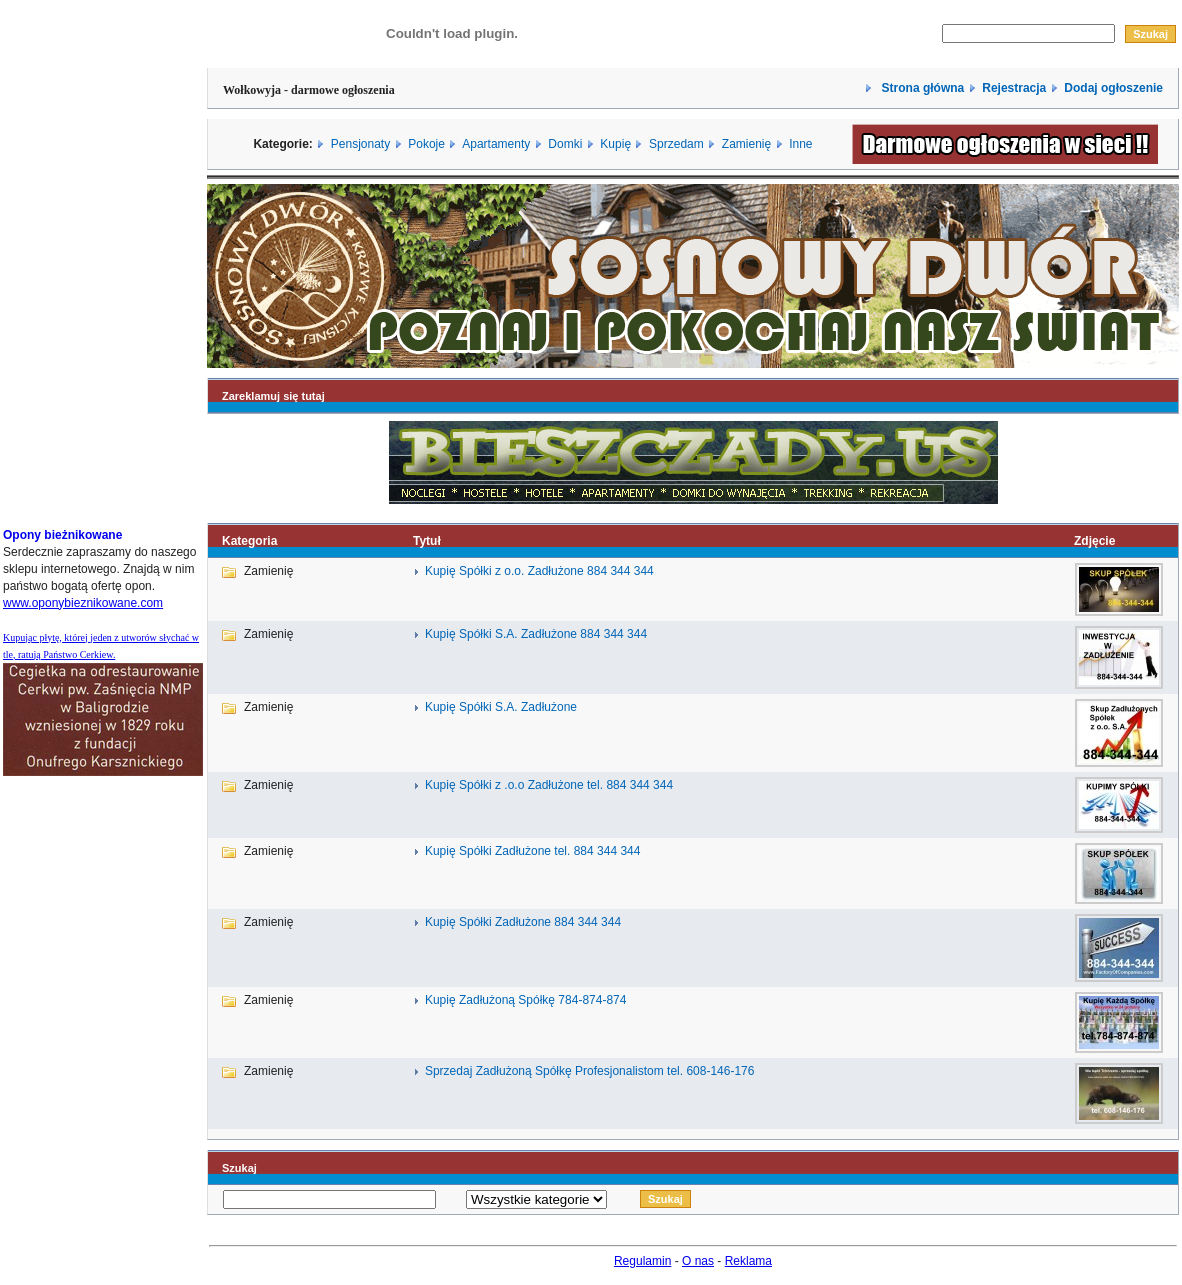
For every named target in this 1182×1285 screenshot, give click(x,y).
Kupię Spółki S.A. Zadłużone (501, 707)
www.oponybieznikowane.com (83, 603)
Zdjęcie (1094, 541)
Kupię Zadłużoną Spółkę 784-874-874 (525, 1000)
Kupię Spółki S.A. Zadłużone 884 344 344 (536, 634)
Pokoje (426, 144)
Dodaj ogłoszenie (1113, 88)
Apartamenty (496, 144)
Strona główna (921, 88)
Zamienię (746, 144)
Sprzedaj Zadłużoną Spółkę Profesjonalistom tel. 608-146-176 (590, 1071)
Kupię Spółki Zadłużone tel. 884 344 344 (533, 851)
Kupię (615, 144)
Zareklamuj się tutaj (273, 396)
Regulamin (642, 1261)
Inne (800, 144)
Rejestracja (1014, 88)
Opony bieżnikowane (62, 535)
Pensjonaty (360, 144)
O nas (698, 1261)
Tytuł (427, 541)
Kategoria (249, 541)
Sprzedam (676, 144)
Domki (565, 144)
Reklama (748, 1261)
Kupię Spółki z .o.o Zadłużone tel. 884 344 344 (549, 785)
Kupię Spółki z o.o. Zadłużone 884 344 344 (539, 571)
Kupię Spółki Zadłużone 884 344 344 (523, 922)
